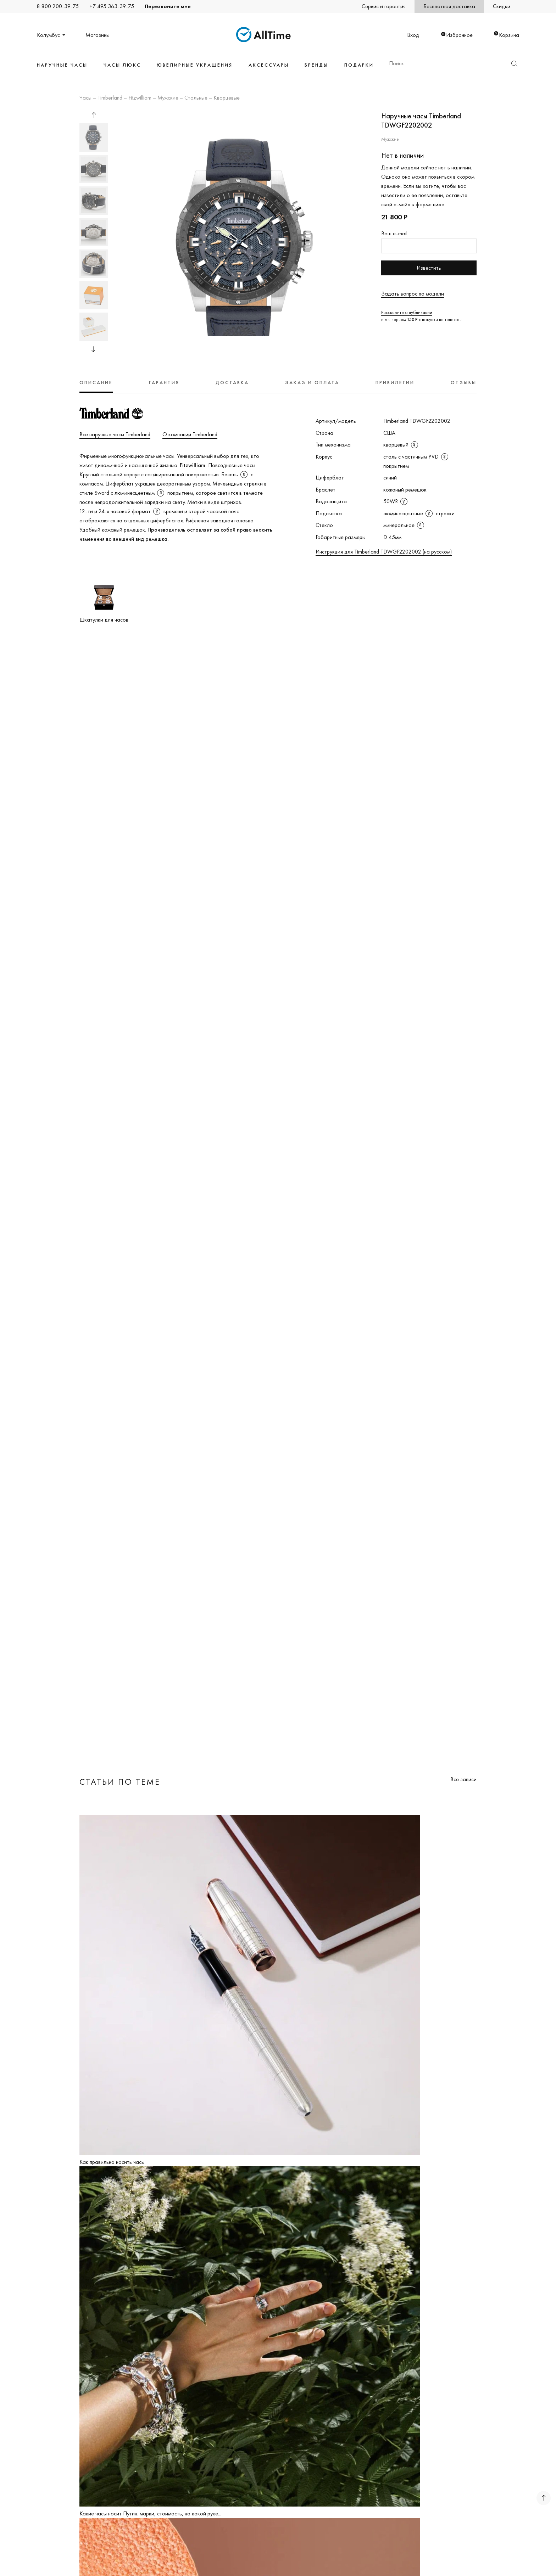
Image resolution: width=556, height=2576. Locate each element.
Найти (514, 63)
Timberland (110, 98)
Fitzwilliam (139, 98)
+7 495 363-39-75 (111, 6)
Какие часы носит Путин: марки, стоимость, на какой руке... (150, 2513)
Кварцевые (226, 98)
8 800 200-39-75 (58, 6)
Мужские (167, 98)
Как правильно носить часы (112, 2162)
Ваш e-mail (394, 233)
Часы (85, 98)
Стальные (195, 98)
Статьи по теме (119, 1781)
